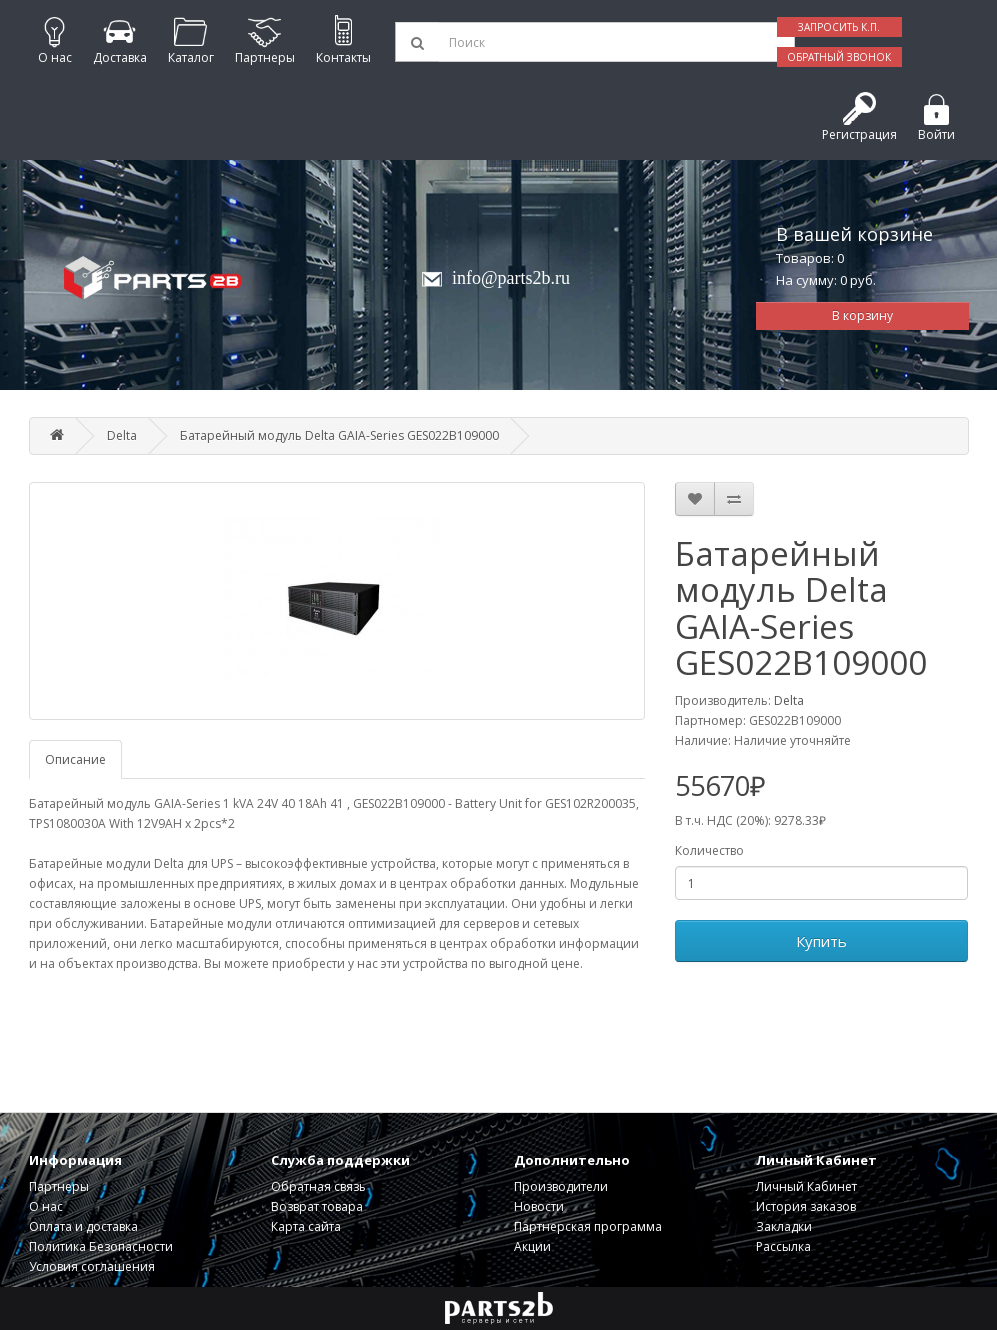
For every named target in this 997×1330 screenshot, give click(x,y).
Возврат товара (317, 1206)
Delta (122, 435)
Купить (821, 941)
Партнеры (59, 1186)
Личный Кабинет (806, 1186)
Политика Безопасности (101, 1246)
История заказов (806, 1206)
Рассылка (783, 1246)
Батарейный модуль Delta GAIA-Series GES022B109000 (339, 435)
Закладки (784, 1226)
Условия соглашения (92, 1266)
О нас (46, 1206)
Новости (539, 1206)
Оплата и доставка (83, 1226)
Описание (75, 759)
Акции (532, 1246)
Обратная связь (318, 1186)
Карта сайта (306, 1226)
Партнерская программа (588, 1226)
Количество (709, 850)
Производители (561, 1186)
